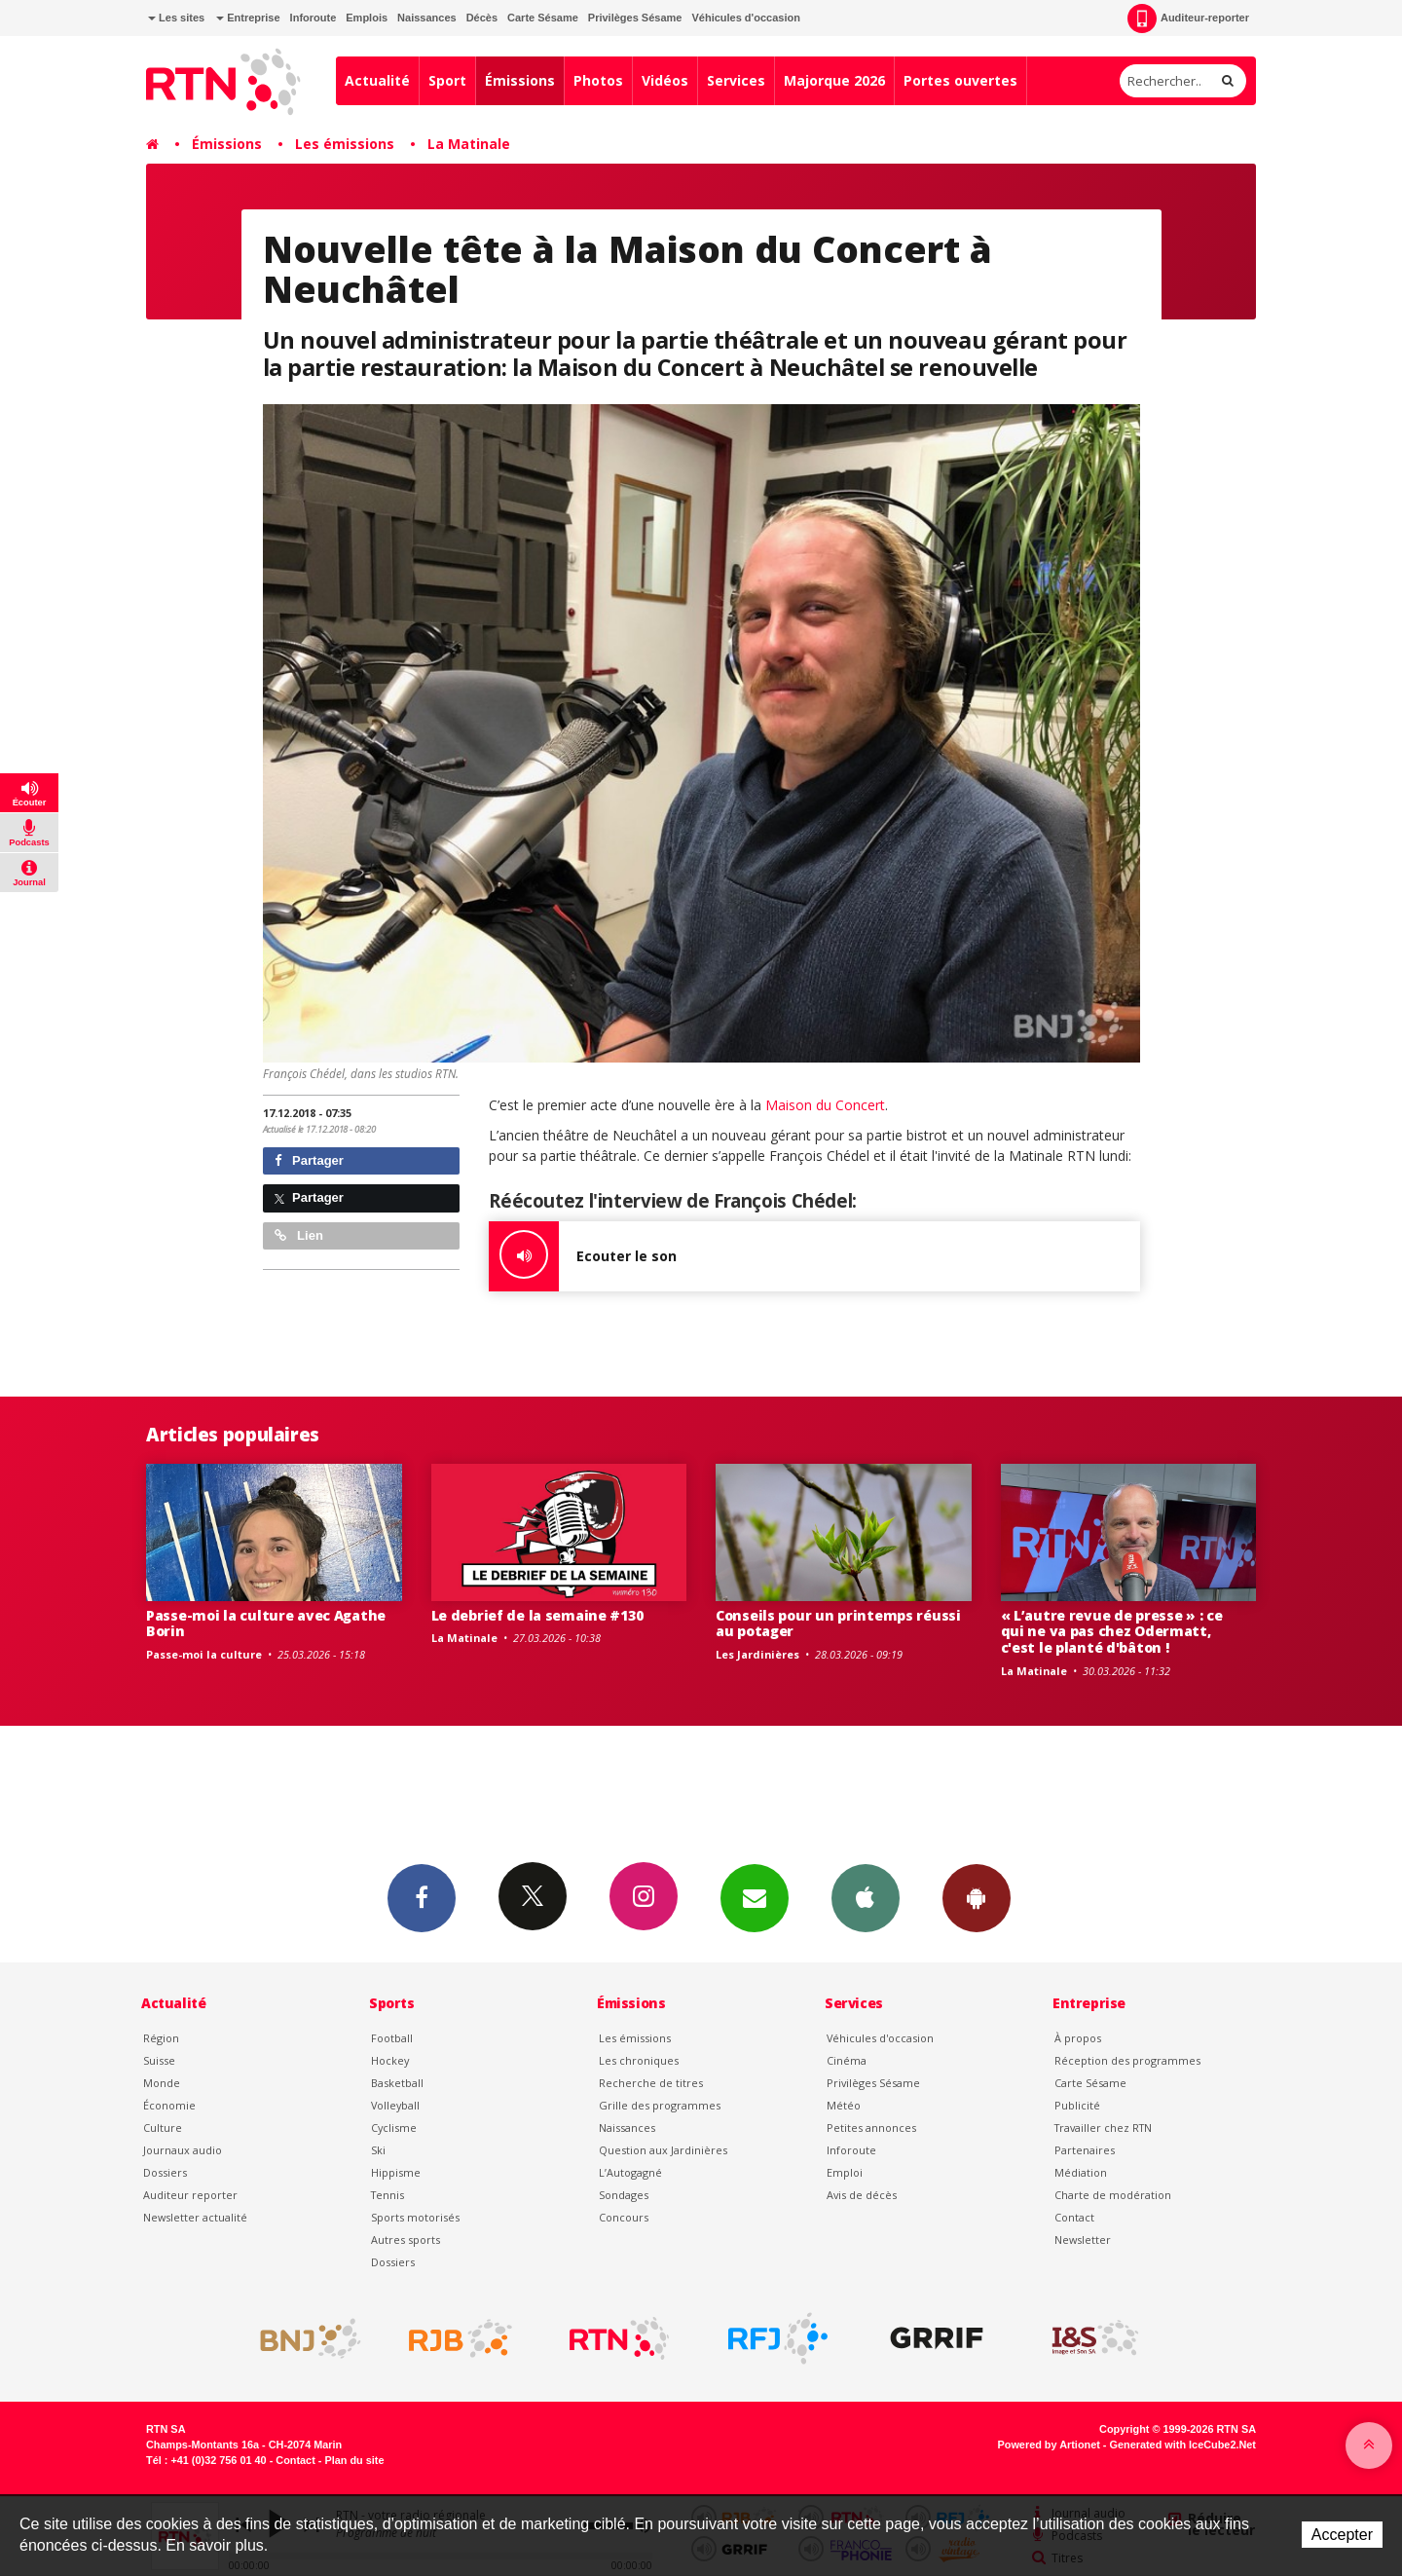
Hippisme (396, 2172)
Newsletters (754, 1897)
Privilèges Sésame (635, 17)
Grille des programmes (659, 2105)
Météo (844, 2105)
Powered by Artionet (1049, 2444)
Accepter (1342, 2534)
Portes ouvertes (960, 80)
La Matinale (468, 143)
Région (161, 2038)
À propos (1077, 2038)
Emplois (366, 17)
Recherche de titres (651, 2082)
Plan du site (354, 2460)
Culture (162, 2127)
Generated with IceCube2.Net (1183, 2444)
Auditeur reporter (190, 2194)
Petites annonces (871, 2127)
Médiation (1080, 2172)
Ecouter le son (583, 1256)
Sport (447, 80)
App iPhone (865, 1897)
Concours (623, 2217)
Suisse (159, 2060)
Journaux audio (182, 2150)
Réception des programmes (1127, 2060)
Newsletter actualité (195, 2217)
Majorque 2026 (834, 80)
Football (392, 2038)
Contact (1074, 2217)
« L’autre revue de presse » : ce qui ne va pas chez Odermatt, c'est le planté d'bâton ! (1112, 1632)
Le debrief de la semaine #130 (537, 1615)
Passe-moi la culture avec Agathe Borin (266, 1623)
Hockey (390, 2060)
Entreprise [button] (247, 17)
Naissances (427, 17)
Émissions (520, 80)
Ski (378, 2150)
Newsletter (1082, 2239)
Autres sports (405, 2239)
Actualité (377, 80)
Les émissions (344, 143)
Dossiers (165, 2172)
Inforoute (313, 17)
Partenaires (1084, 2150)
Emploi (845, 2172)
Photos (598, 80)
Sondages (623, 2194)
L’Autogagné (630, 2172)
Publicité (1077, 2105)
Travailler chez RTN (1103, 2127)
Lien (299, 1235)
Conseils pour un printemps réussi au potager (838, 1623)
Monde (161, 2082)
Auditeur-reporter (1188, 18)
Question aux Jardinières (663, 2150)
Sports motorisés (415, 2217)
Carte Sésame (542, 17)
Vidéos (665, 80)
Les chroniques (639, 2060)
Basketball (397, 2082)
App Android (976, 1897)
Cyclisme (394, 2127)
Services (736, 80)
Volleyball (395, 2105)
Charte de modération (1112, 2194)
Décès (482, 17)
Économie (169, 2105)
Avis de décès (862, 2194)
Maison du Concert (825, 1105)
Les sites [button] (176, 17)
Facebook (421, 1897)
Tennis (387, 2194)
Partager (309, 1160)
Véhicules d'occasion (745, 17)
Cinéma (847, 2060)
